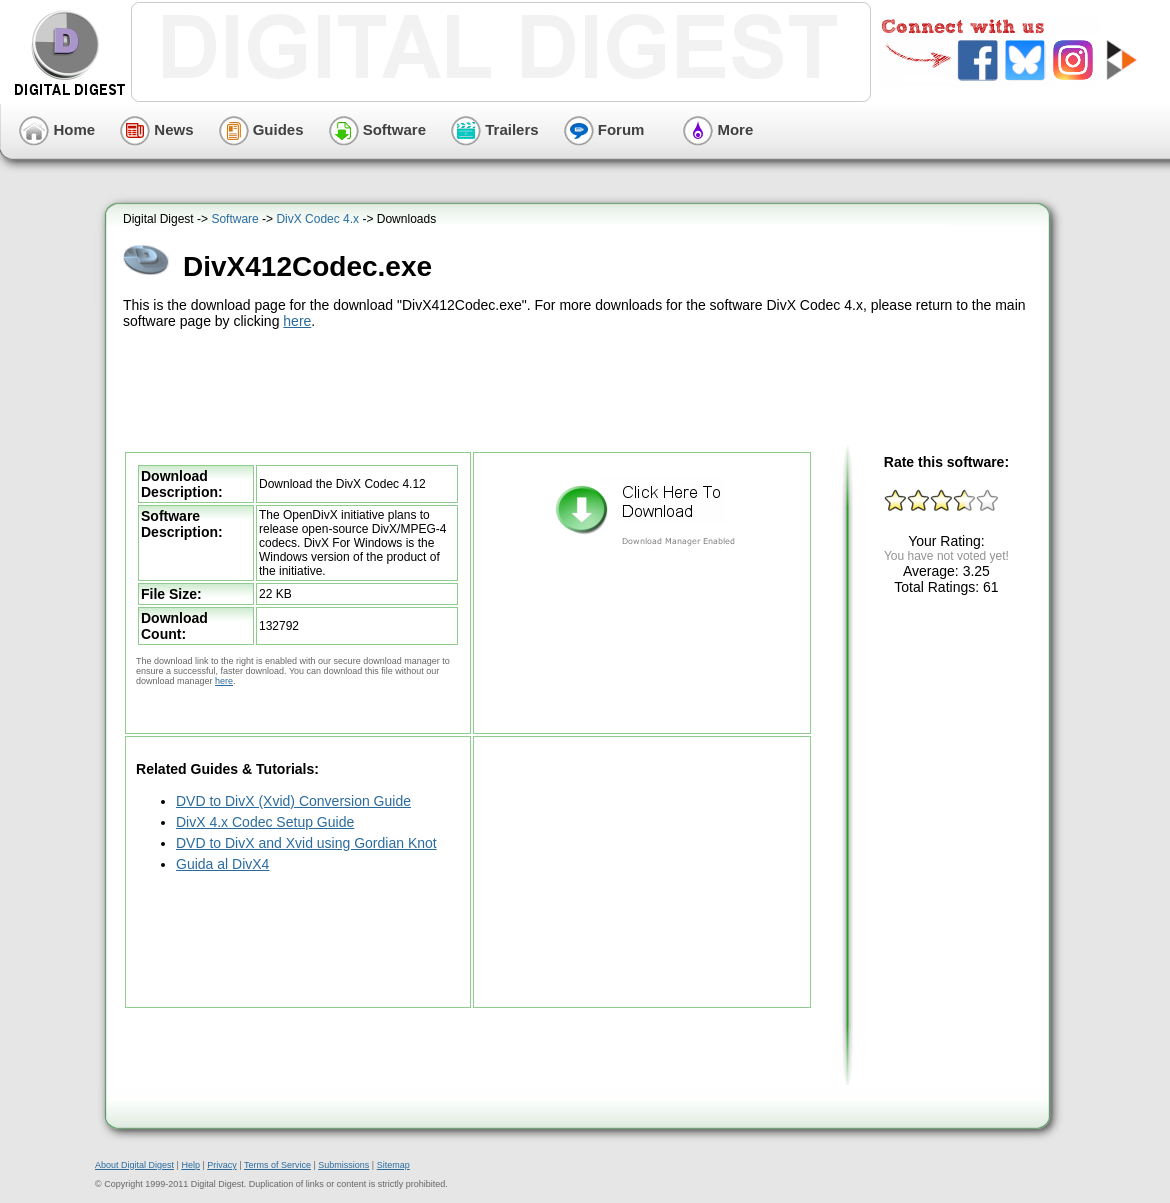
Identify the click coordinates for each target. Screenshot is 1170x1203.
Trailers (495, 129)
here (297, 321)
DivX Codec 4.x (317, 219)
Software (378, 129)
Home (57, 129)
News (156, 129)
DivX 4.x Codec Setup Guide (265, 822)
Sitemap (393, 1165)
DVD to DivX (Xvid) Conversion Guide (293, 801)
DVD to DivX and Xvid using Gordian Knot (306, 843)
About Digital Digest (134, 1165)
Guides (261, 129)
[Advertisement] (580, 388)
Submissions (343, 1165)
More (718, 129)
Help (190, 1165)
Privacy (222, 1165)
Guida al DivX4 (222, 864)
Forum (604, 129)
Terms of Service (277, 1165)
